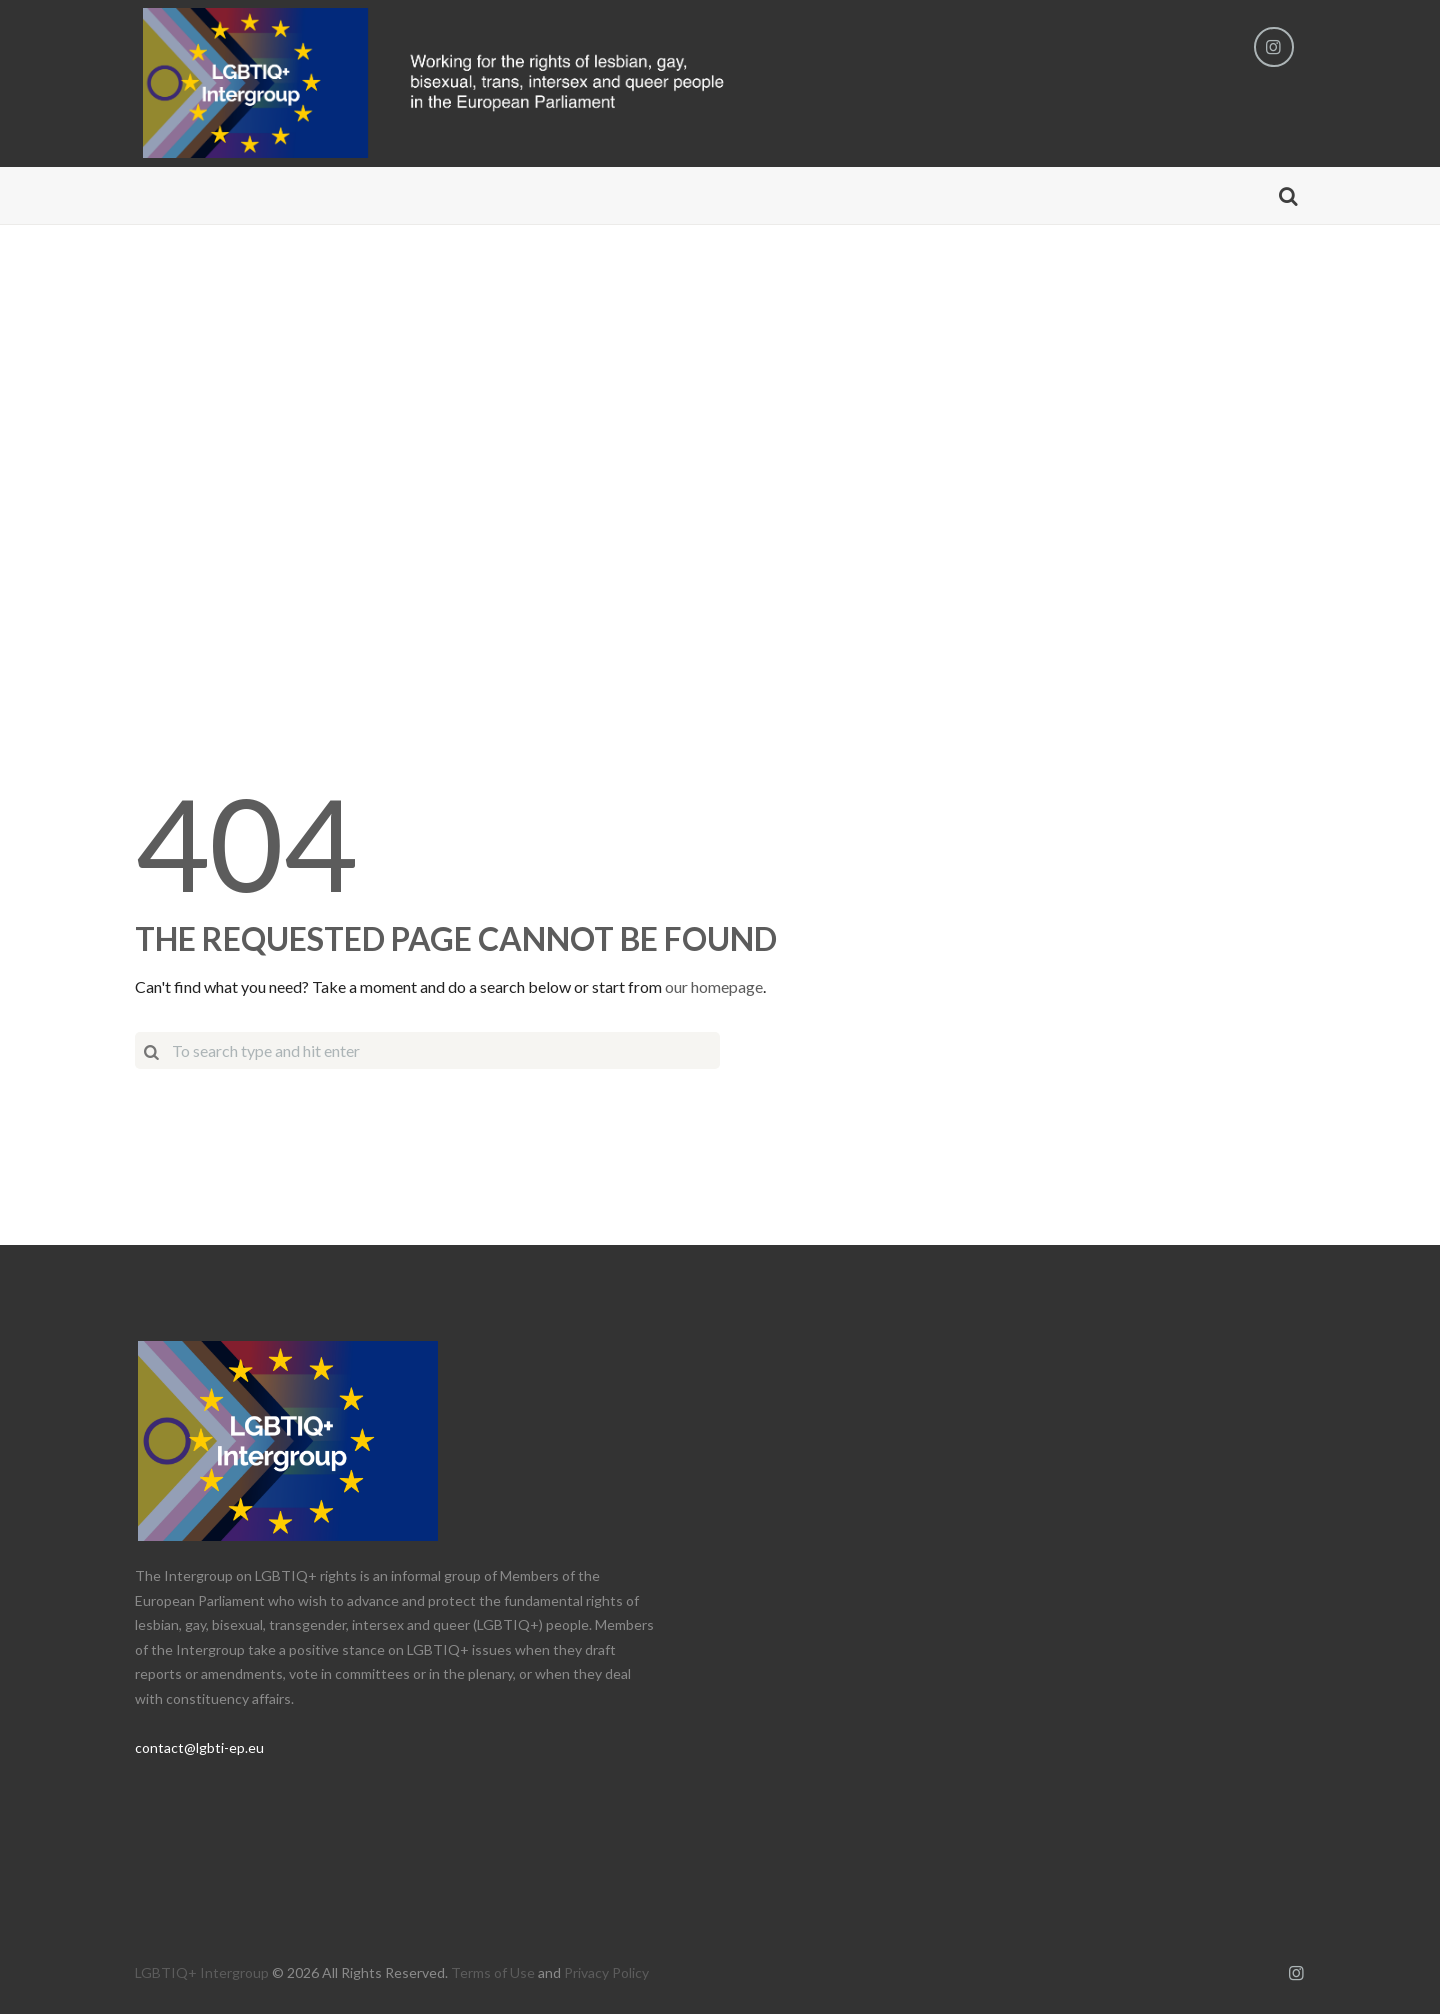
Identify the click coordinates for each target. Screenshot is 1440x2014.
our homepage (714, 986)
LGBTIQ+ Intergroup (202, 1972)
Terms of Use (493, 1972)
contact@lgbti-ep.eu (199, 1747)
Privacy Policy (606, 1972)
